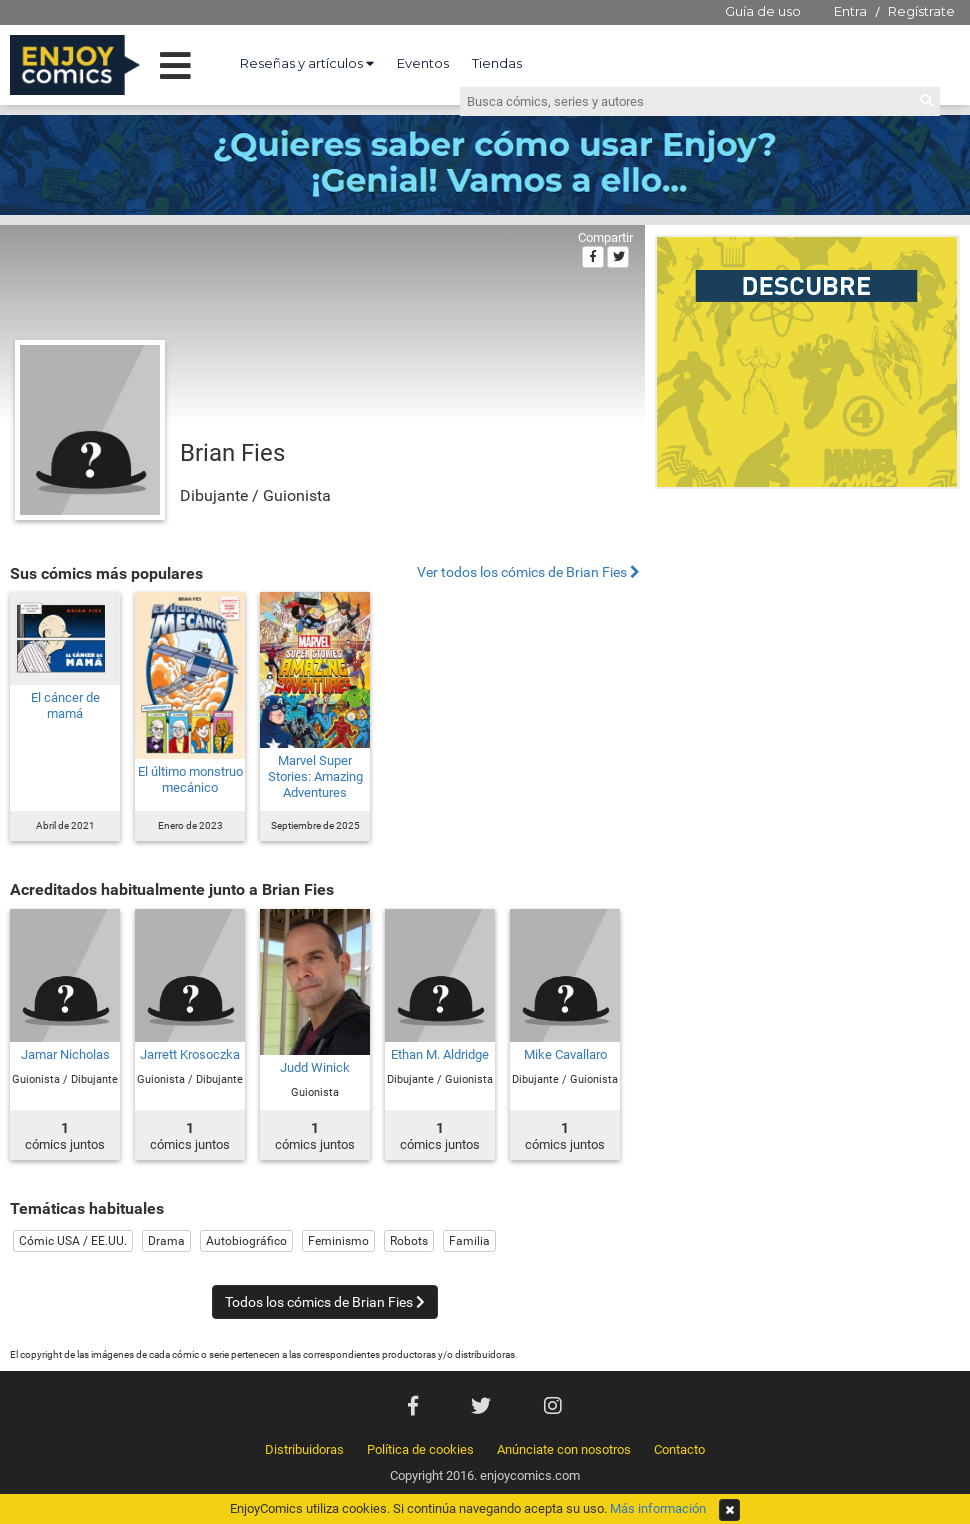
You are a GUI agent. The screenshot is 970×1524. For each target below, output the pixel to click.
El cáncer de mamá (65, 705)
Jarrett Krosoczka (190, 1054)
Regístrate (921, 11)
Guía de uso (763, 11)
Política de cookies (420, 1449)
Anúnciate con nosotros (564, 1449)
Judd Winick (315, 1067)
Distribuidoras (304, 1449)
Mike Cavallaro (565, 1054)
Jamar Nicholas (65, 1054)
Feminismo (338, 1241)
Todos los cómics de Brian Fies (325, 1302)
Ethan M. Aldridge (440, 1054)
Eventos (423, 63)
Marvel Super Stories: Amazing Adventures (315, 776)
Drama (166, 1241)
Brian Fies (232, 453)
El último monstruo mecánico (190, 779)
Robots (409, 1241)
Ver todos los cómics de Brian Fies (528, 572)
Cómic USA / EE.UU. (73, 1241)
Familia (469, 1241)
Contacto (679, 1449)
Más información (658, 1508)
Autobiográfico (246, 1241)
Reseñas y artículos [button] (307, 63)
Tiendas (497, 63)
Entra (850, 11)
